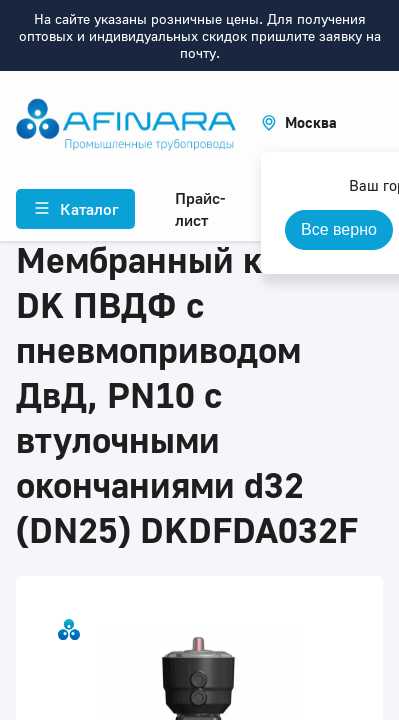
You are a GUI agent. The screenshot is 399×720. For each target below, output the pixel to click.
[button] (299, 122)
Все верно (339, 229)
